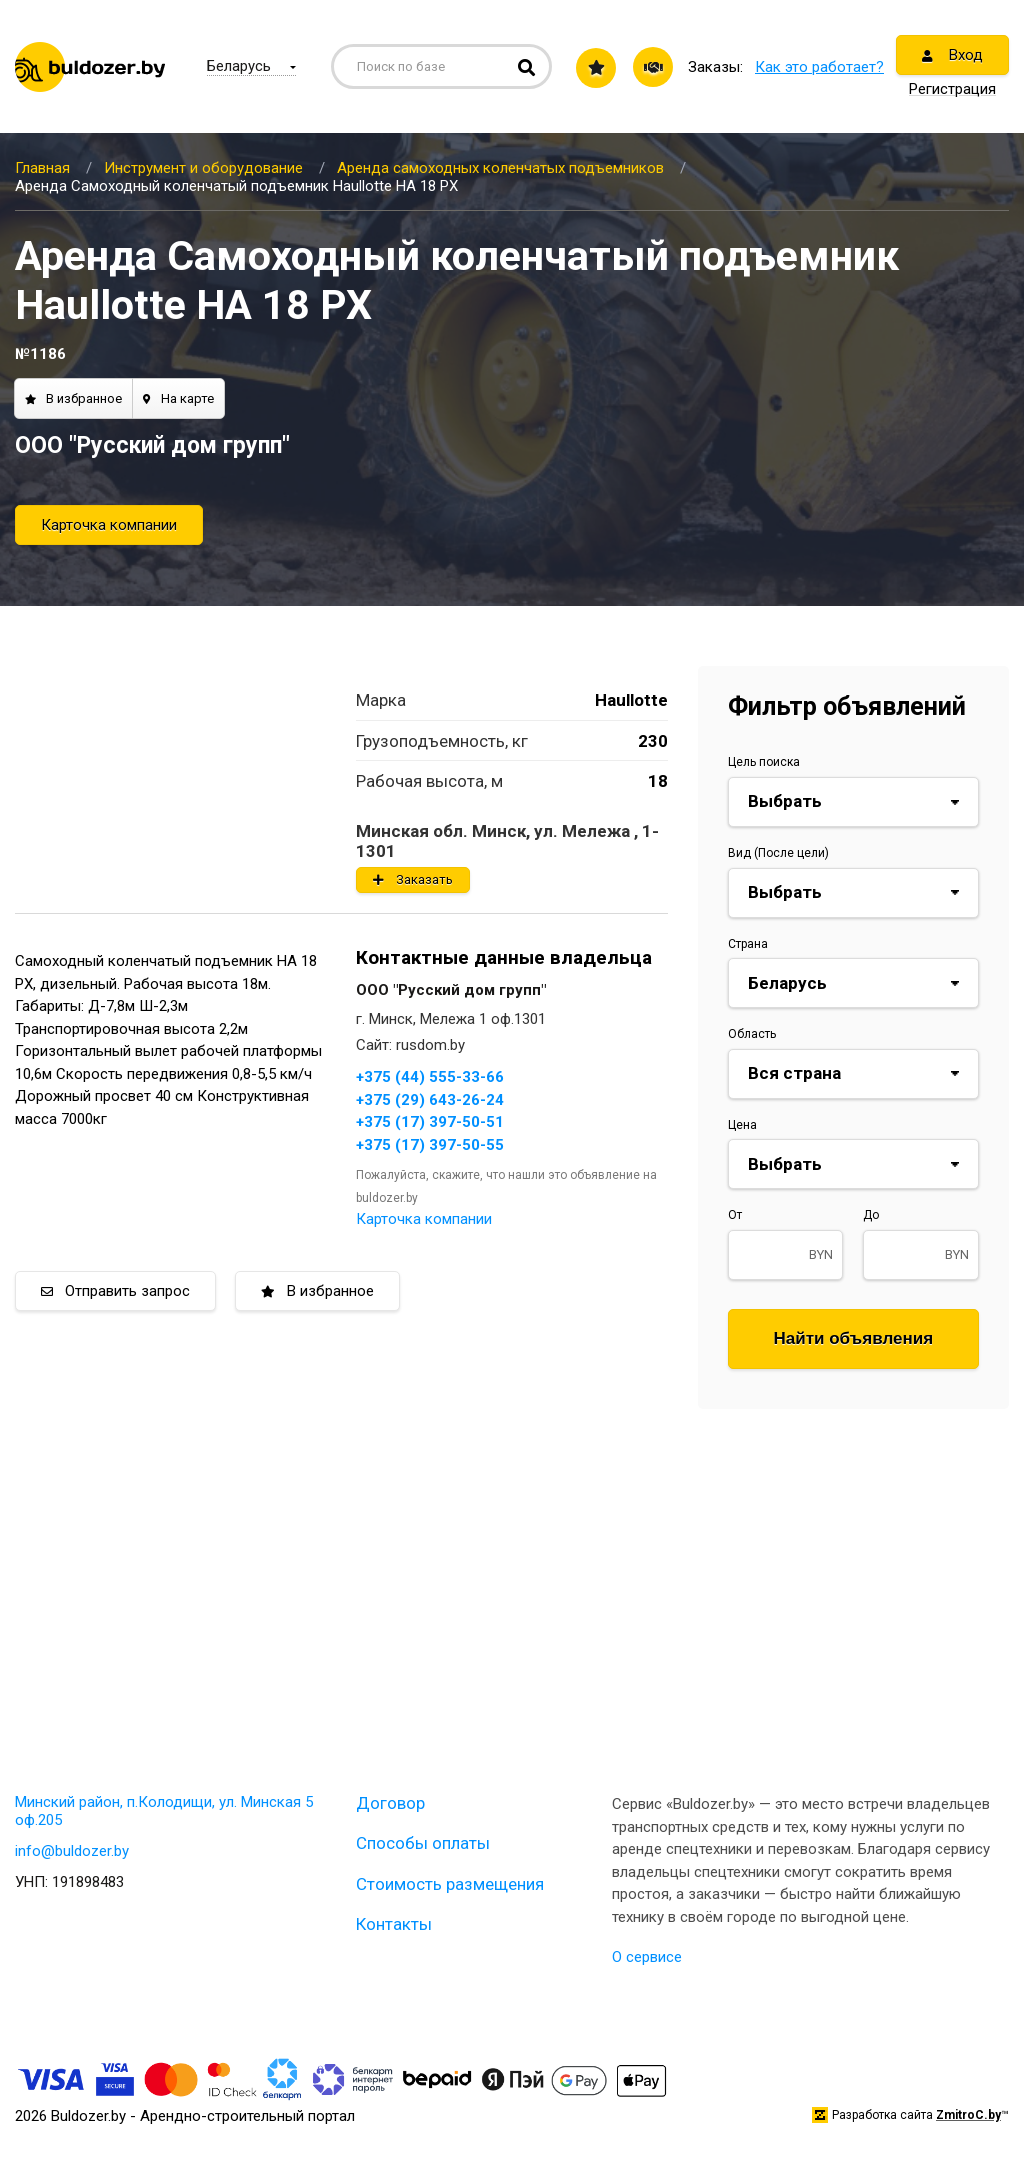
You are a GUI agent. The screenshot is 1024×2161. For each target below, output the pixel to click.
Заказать (413, 879)
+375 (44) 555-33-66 (430, 1077)
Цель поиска (764, 762)
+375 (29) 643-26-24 (430, 1100)
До (871, 1215)
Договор (390, 1803)
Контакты (394, 1924)
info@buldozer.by (72, 1851)
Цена (742, 1125)
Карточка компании (109, 525)
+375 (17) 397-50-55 (430, 1145)
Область (752, 1034)
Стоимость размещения (450, 1884)
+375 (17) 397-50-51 (430, 1122)
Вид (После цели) (778, 853)
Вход (952, 55)
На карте (178, 398)
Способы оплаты (423, 1843)
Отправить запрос (115, 1291)
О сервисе (647, 1957)
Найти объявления (854, 1338)
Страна (748, 944)
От (735, 1215)
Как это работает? (819, 67)
